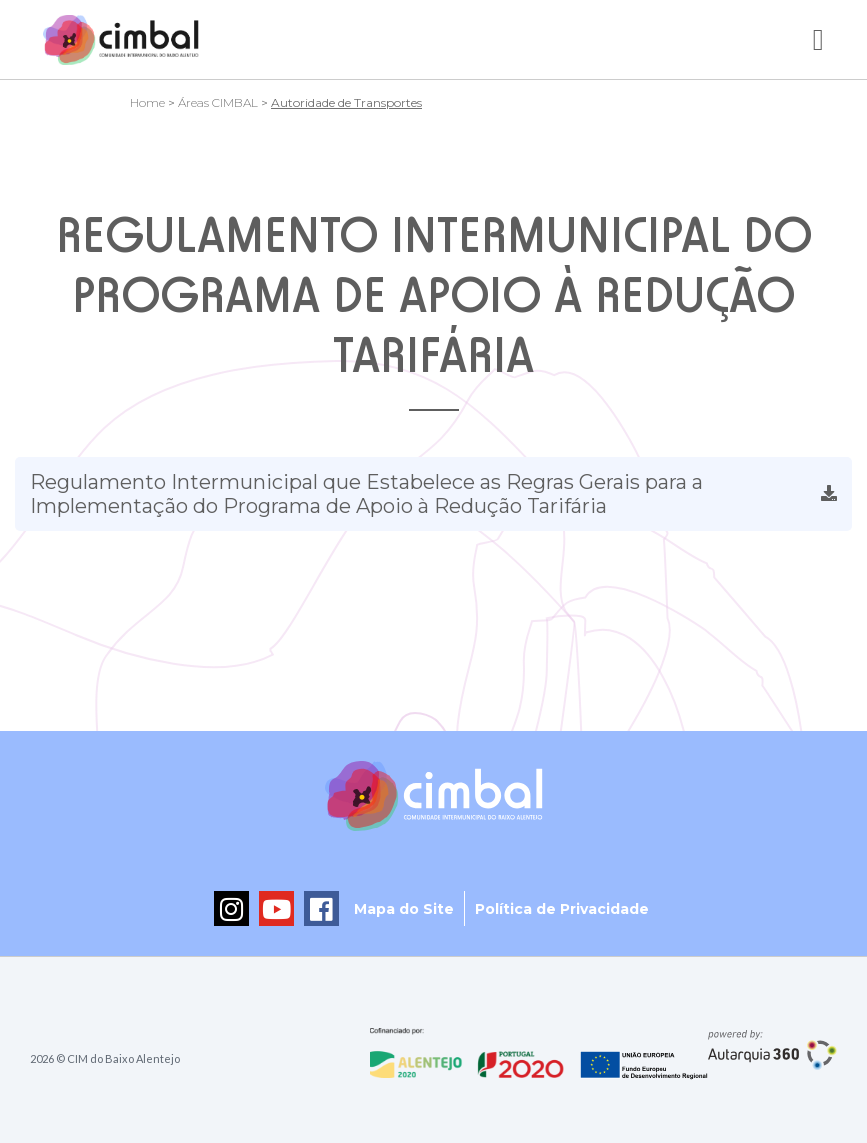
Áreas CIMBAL (218, 102)
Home (147, 102)
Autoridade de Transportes (346, 102)
